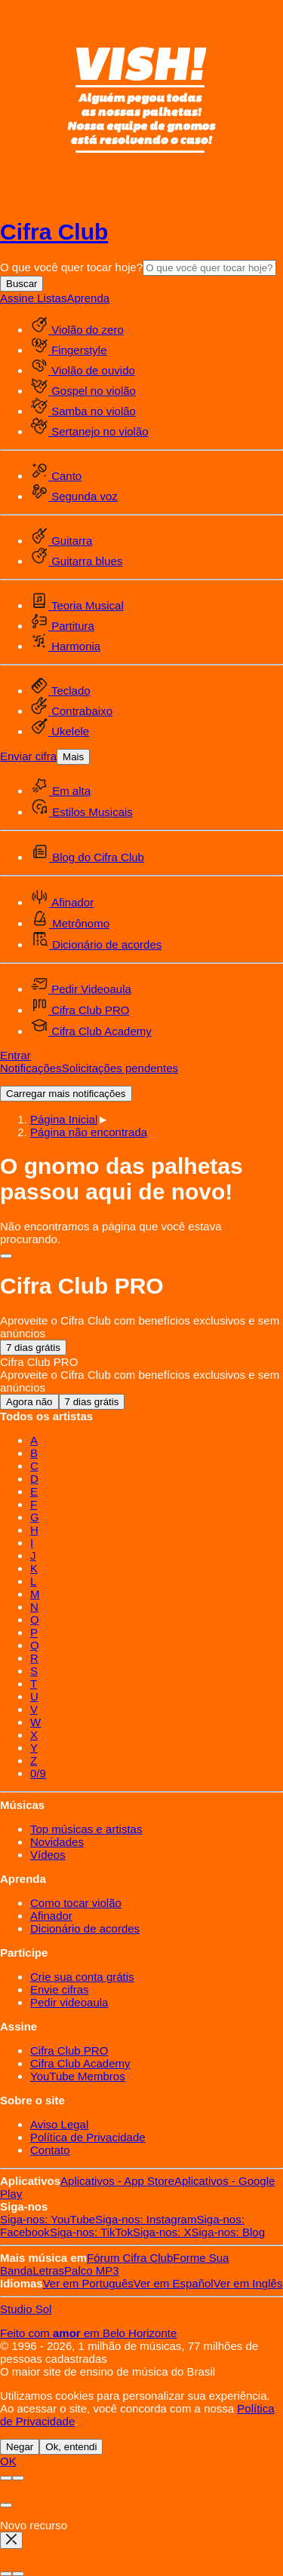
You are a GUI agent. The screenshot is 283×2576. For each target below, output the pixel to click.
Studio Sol (25, 2309)
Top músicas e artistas (86, 1829)
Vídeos (48, 1854)
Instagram (145, 2219)
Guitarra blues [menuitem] (76, 561)
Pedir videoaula (69, 2002)
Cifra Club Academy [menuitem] (91, 1031)
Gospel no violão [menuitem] (83, 390)
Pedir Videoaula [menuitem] (80, 988)
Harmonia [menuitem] (65, 646)
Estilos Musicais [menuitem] (81, 811)
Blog (228, 2232)
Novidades (57, 1841)
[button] (88, 1132)
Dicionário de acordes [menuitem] (95, 944)
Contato (50, 2150)
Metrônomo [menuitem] (69, 923)
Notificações (31, 1068)
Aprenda (87, 298)
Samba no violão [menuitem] (83, 411)
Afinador (51, 1915)
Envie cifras (59, 1989)
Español (174, 2283)
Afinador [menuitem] (62, 902)
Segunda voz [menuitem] (74, 496)
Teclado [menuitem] (60, 690)
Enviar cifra (28, 756)
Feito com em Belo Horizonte (88, 2333)
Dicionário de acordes (85, 1928)
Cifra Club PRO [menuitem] (80, 1010)
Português (88, 2283)
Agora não (29, 1401)
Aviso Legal (59, 2124)
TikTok (91, 2232)
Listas (51, 298)
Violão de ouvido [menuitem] (82, 370)
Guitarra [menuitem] (61, 540)
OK (8, 2461)
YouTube (47, 2219)
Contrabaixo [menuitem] (71, 710)
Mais (73, 756)
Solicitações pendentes (120, 1068)
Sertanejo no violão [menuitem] (89, 431)
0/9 (38, 1773)
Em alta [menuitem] (60, 790)
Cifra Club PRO (69, 2050)
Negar (19, 2446)
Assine (18, 298)
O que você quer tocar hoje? (71, 267)
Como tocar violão (76, 1902)
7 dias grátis (33, 1347)
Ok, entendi (71, 2446)
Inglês (248, 2283)
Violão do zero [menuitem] (77, 329)
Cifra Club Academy (80, 2063)
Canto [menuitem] (56, 475)
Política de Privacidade (88, 2137)
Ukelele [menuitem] (59, 731)
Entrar (15, 1055)
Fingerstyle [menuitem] (68, 350)
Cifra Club (54, 231)
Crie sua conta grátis (82, 1976)
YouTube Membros (77, 2076)
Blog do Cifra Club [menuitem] (87, 857)
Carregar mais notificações (66, 1093)
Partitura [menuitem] (62, 625)
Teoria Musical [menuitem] (77, 605)
